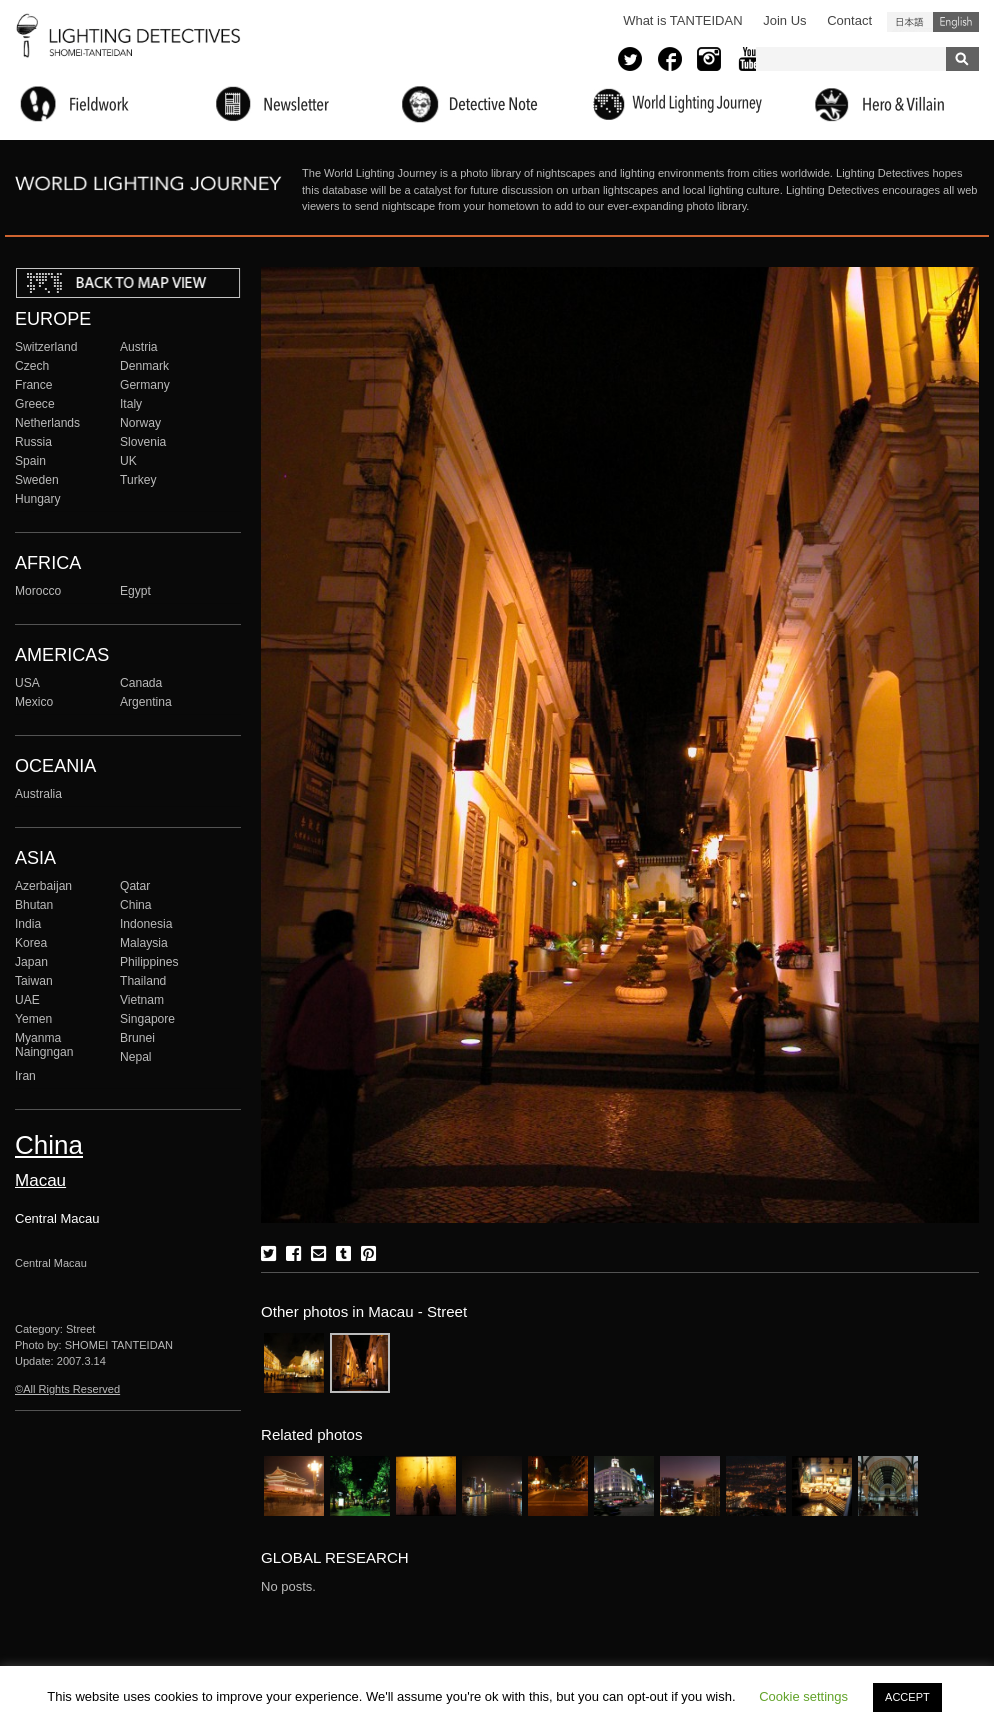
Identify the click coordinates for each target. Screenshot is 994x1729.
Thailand (143, 981)
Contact (849, 20)
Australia (38, 794)
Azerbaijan (43, 886)
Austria (139, 347)
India (28, 924)
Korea (31, 943)
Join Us (784, 20)
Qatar (135, 886)
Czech (32, 366)
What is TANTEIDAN (682, 20)
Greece (35, 404)
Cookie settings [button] (803, 1696)
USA (27, 683)
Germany (145, 385)
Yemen (33, 1019)
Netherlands (47, 423)
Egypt (135, 591)
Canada (141, 683)
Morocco (38, 591)
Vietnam (142, 1000)
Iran (25, 1076)
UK (128, 461)
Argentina (146, 702)
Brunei (137, 1038)
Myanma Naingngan (44, 1045)
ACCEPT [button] (907, 1697)
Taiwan (34, 981)
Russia (33, 442)
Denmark (144, 366)
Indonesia (146, 924)
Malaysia (144, 943)
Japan (31, 962)
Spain (30, 461)
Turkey (138, 480)
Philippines (149, 962)
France (34, 385)
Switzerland (46, 347)
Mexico (34, 702)
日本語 (910, 22)
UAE (27, 1000)
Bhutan (34, 905)
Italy (131, 404)
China (136, 905)
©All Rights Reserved (67, 1389)
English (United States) (956, 22)
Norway (140, 423)
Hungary (38, 499)
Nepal (136, 1057)
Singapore (147, 1019)
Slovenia (143, 442)
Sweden (37, 480)
